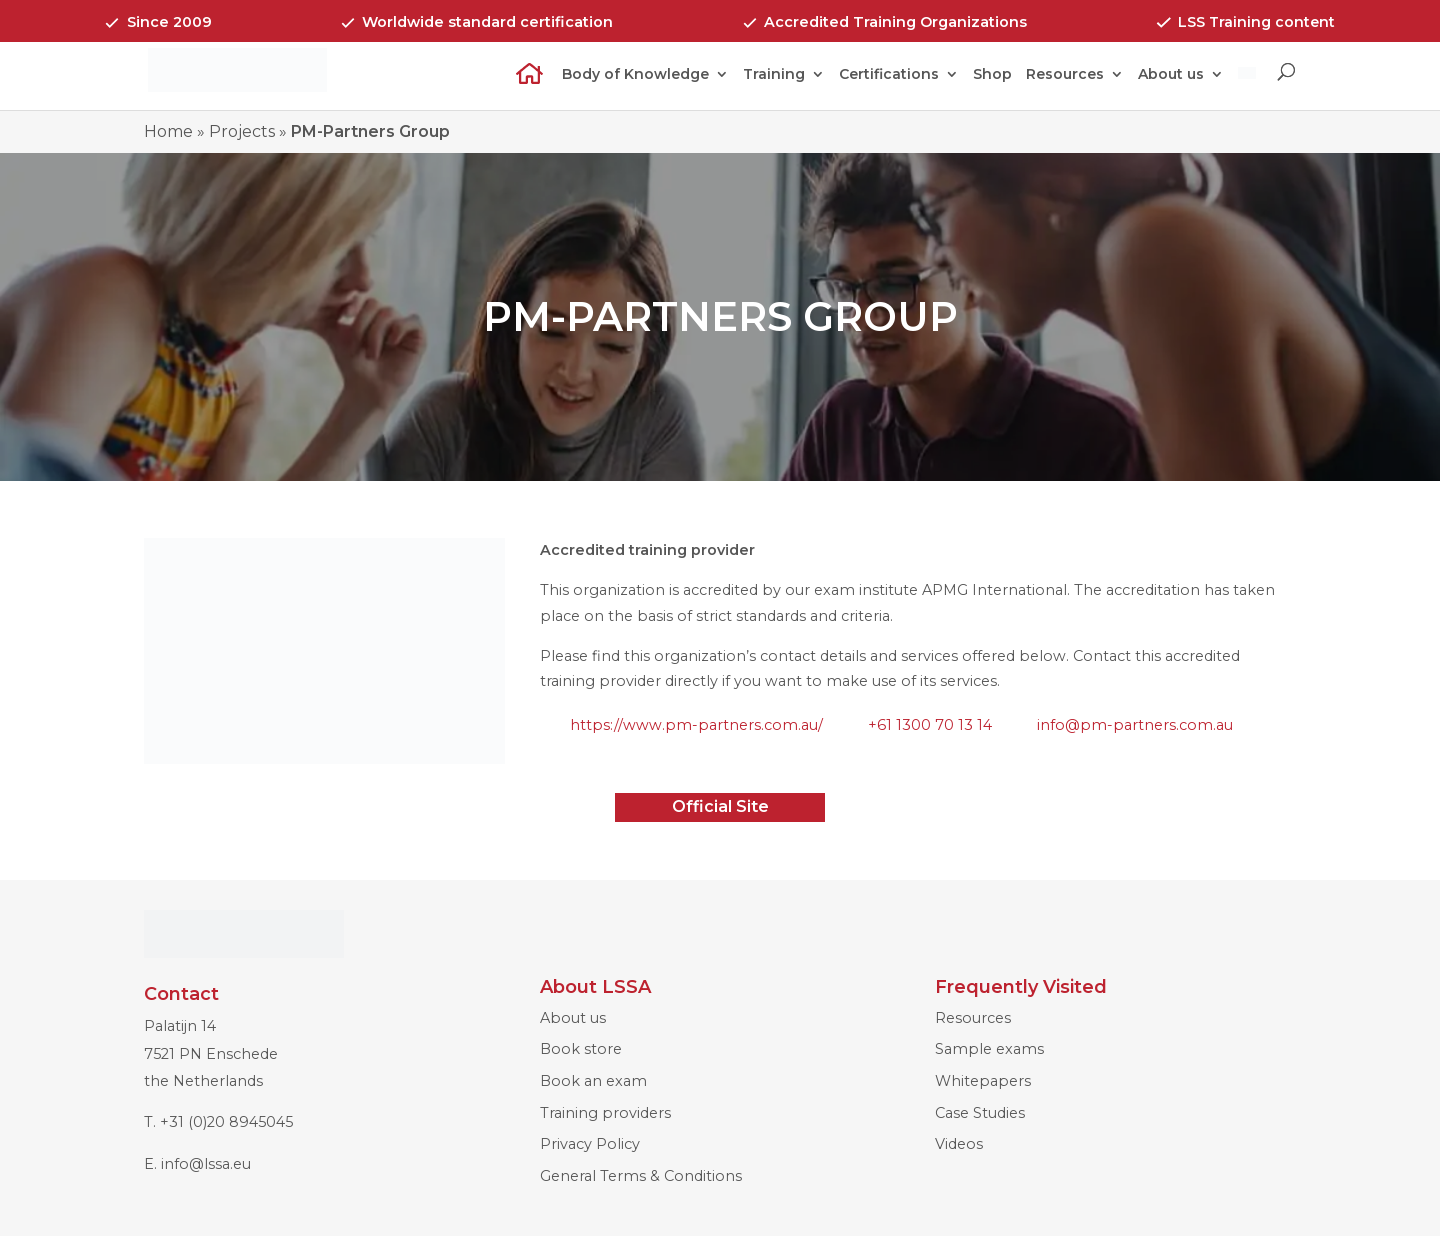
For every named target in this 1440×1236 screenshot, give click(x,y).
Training (774, 75)
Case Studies (980, 1113)
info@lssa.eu (206, 1164)
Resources (1065, 75)
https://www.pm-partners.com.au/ (696, 725)
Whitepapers (983, 1081)
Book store (581, 1049)
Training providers (605, 1113)
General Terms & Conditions (641, 1176)
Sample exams (989, 1049)
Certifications (889, 75)
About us (1171, 75)
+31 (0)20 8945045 (226, 1122)
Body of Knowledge (635, 75)
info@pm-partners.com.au (1135, 725)
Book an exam (593, 1081)
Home (523, 86)
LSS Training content (1256, 22)
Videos (959, 1144)
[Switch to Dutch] (1247, 87)
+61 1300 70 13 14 (930, 725)
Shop (992, 75)
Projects (242, 131)
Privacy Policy (590, 1144)
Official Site (720, 806)
